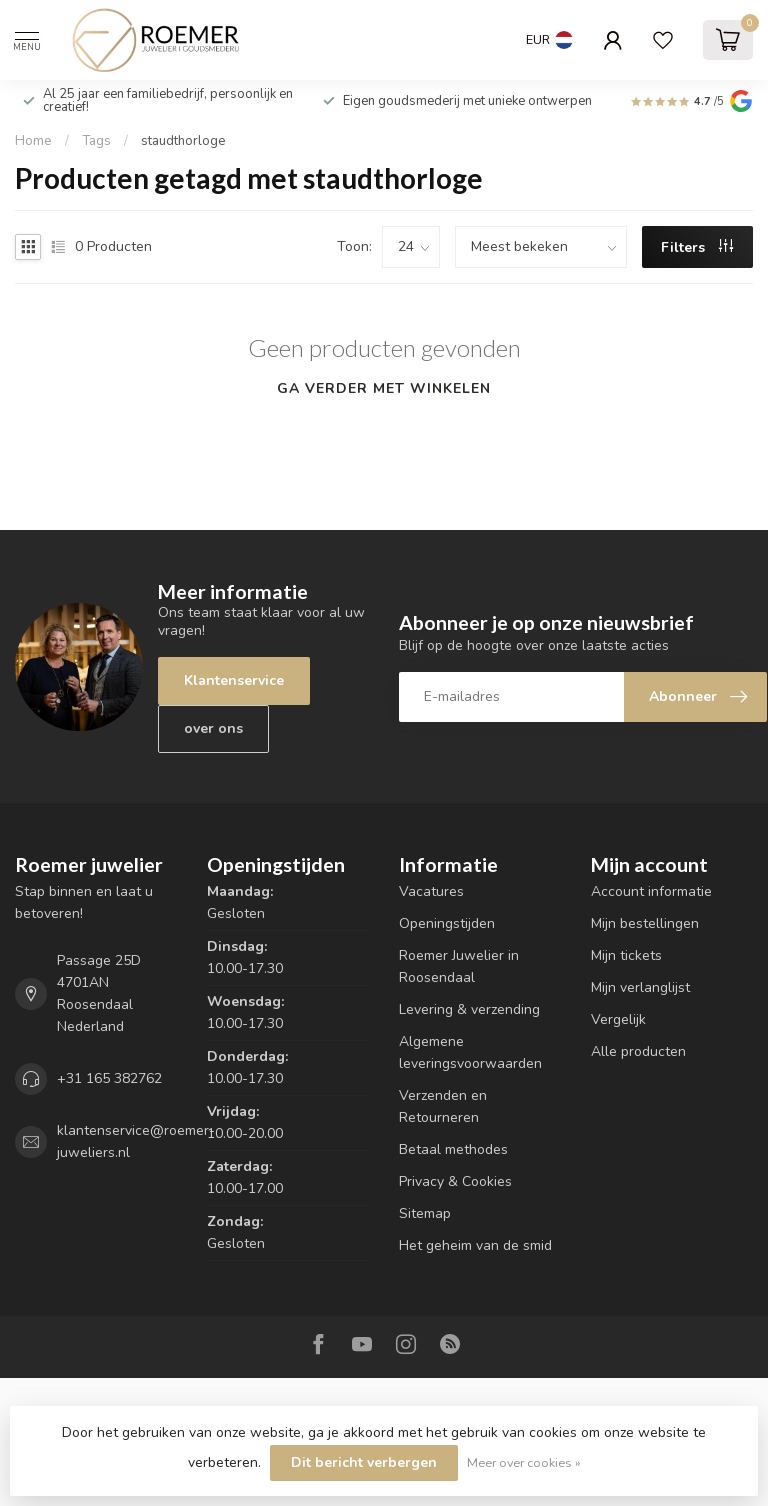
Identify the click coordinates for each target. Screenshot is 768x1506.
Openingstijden (447, 923)
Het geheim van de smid (475, 1245)
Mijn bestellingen (645, 923)
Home (33, 141)
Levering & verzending (469, 1009)
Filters (697, 247)
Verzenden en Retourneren (443, 1106)
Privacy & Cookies (455, 1181)
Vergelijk (618, 1019)
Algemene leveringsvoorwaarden (470, 1052)
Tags (96, 141)
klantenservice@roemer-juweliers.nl (136, 1141)
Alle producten (638, 1051)
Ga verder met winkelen (384, 388)
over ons (213, 728)
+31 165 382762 (109, 1078)
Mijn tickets (626, 955)
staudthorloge (183, 141)
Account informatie (651, 891)
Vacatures (431, 891)
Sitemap (425, 1213)
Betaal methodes (453, 1149)
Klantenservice (234, 680)
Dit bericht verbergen (364, 1462)
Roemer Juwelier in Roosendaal (459, 966)
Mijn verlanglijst (640, 987)
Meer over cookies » (524, 1462)
